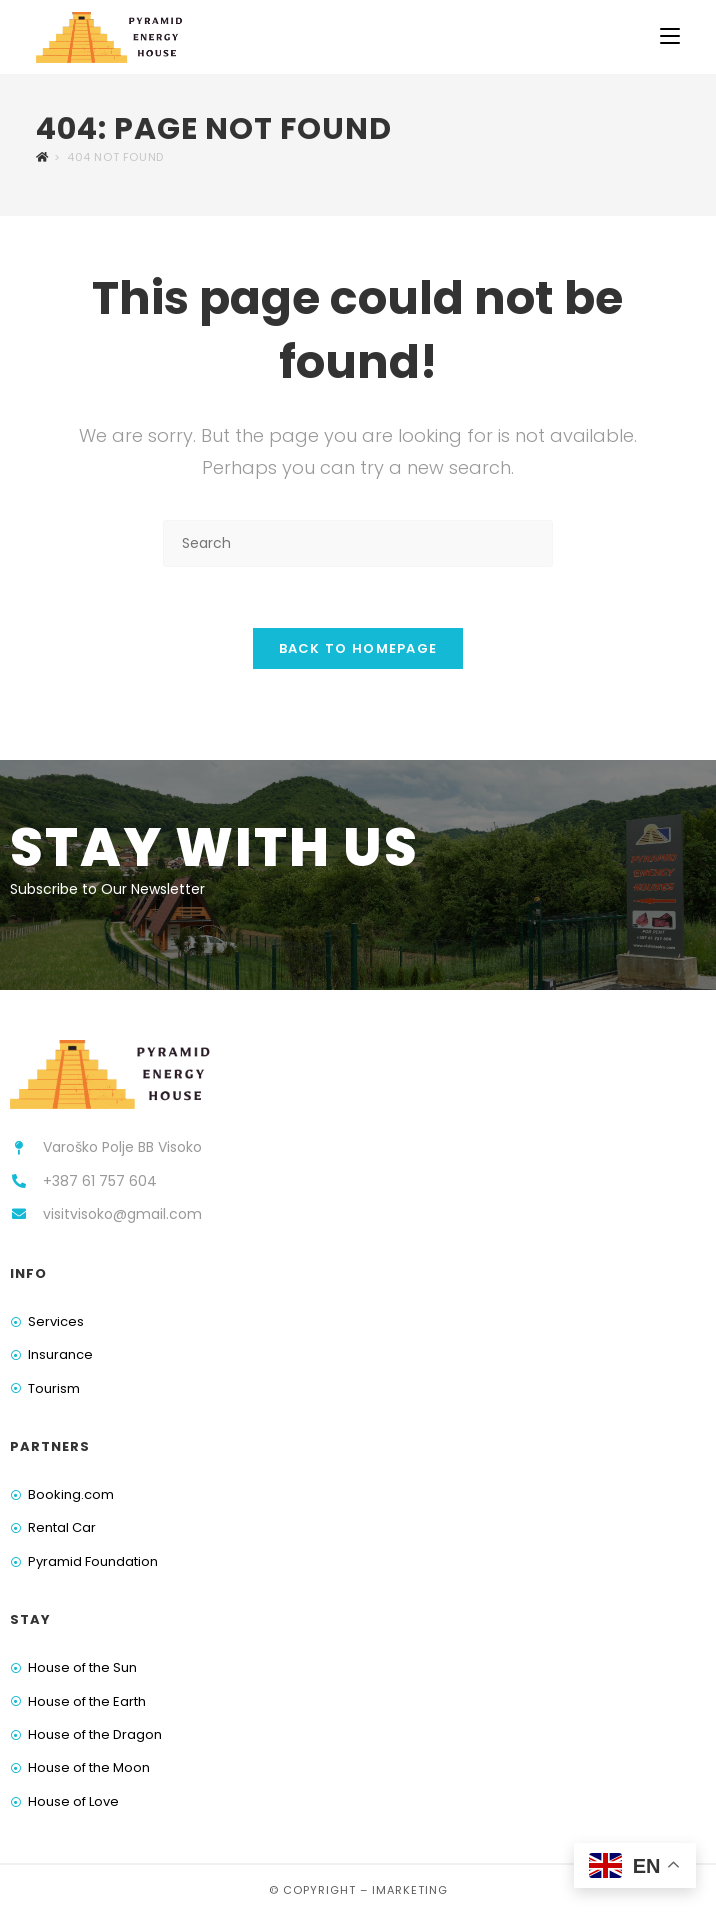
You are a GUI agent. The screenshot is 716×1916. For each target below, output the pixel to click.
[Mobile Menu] (670, 36)
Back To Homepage (358, 648)
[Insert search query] (358, 543)
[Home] (42, 157)
